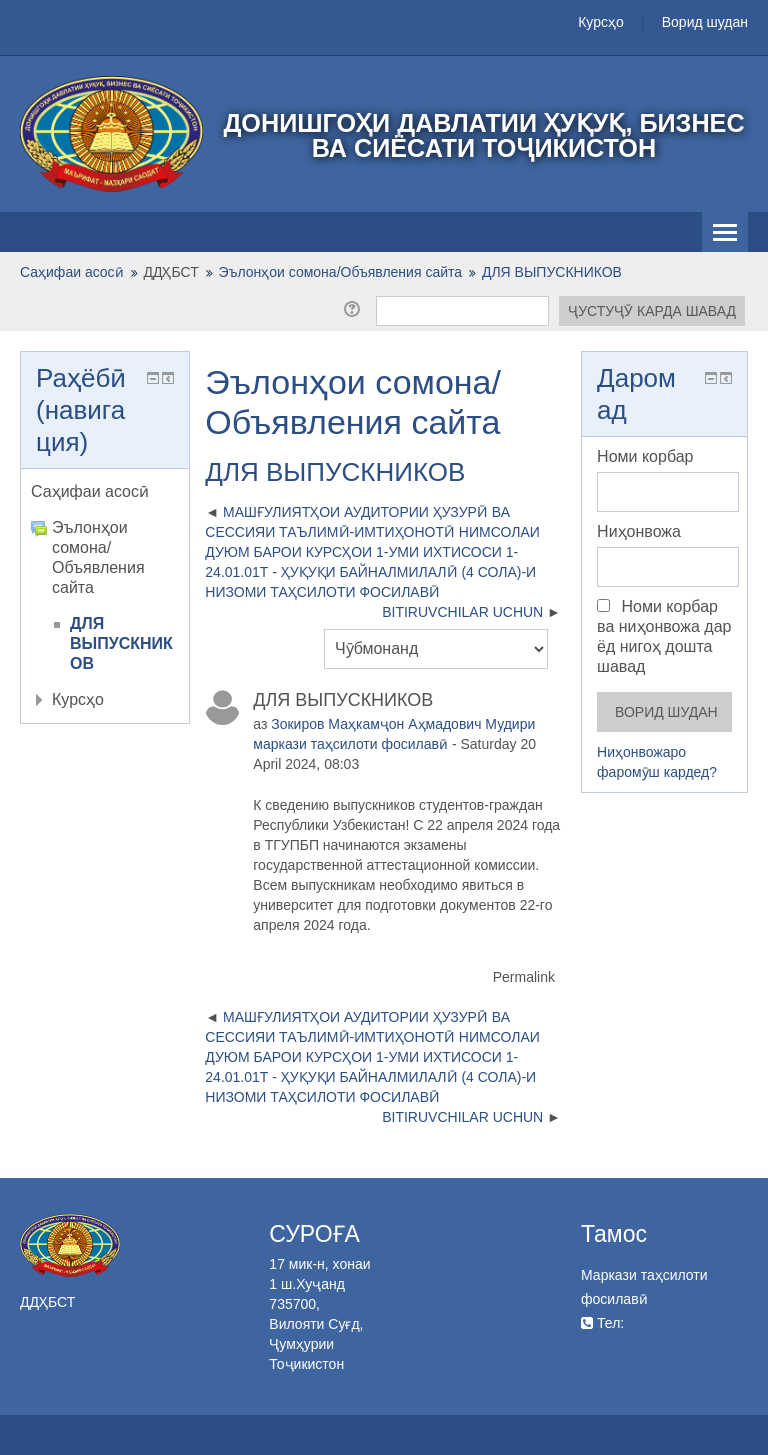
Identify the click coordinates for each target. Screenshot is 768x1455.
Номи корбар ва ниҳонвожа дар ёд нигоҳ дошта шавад (664, 636)
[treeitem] (105, 492)
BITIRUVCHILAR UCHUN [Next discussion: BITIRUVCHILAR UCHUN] (462, 612)
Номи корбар (645, 456)
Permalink (524, 977)
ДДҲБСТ (171, 272)
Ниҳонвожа (639, 531)
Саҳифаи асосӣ (90, 491)
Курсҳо (601, 22)
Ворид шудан (705, 22)
